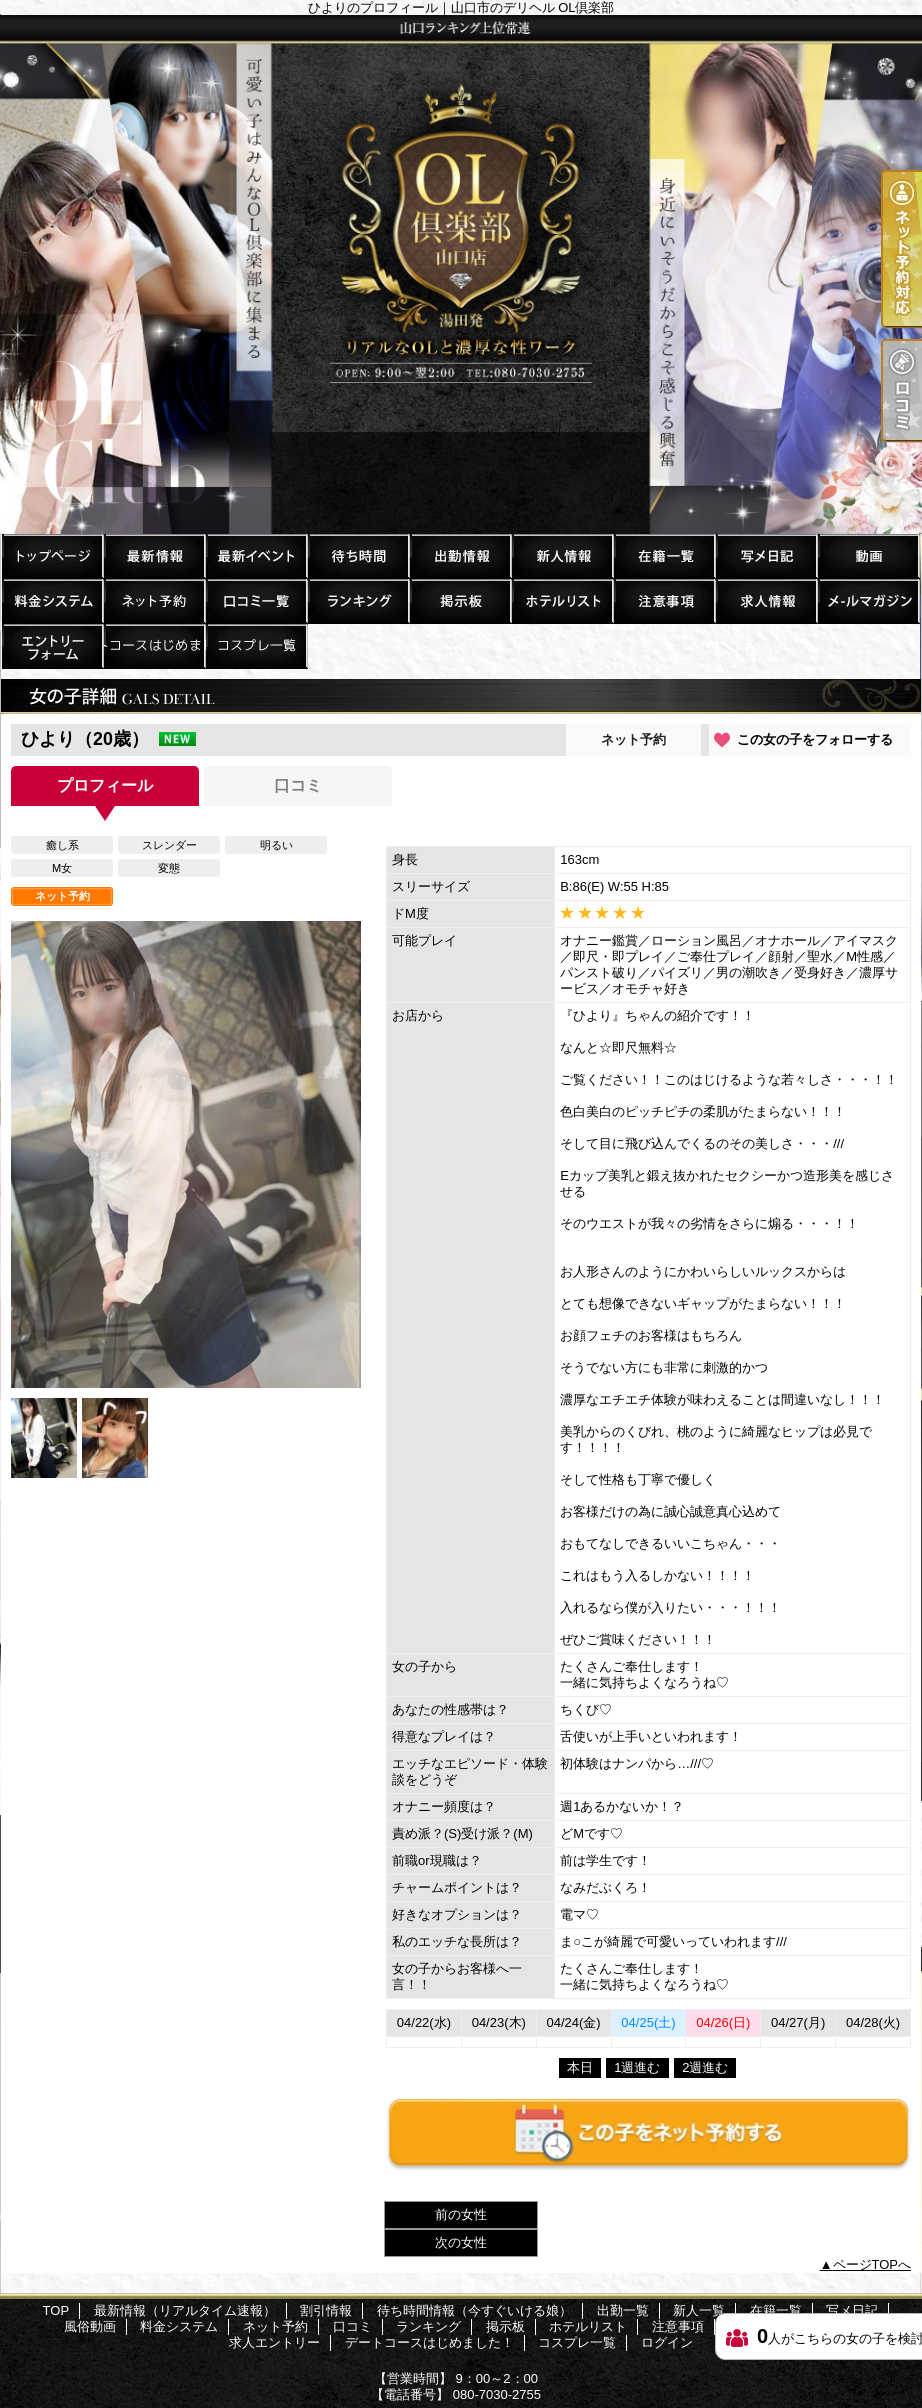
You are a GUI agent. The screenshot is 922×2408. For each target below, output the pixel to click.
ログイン (667, 2342)
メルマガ (868, 600)
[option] (186, 1154)
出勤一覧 (460, 555)
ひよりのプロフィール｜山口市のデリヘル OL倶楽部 (461, 274)
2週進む (705, 2067)
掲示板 (460, 600)
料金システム (52, 600)
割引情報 (256, 555)
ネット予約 (154, 600)
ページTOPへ (872, 2264)
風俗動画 (868, 555)
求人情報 (766, 600)
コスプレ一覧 (256, 645)
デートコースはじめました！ (154, 645)
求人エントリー (52, 645)
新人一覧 (562, 555)
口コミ (256, 600)
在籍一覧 (664, 555)
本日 (580, 2067)
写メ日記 (766, 555)
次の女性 (461, 2242)
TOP (52, 555)
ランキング (358, 600)
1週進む (637, 2067)
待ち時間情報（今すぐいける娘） (358, 555)
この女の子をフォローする (815, 739)
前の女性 (461, 2214)
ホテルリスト (562, 600)
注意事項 (664, 600)
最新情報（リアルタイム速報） (154, 555)
